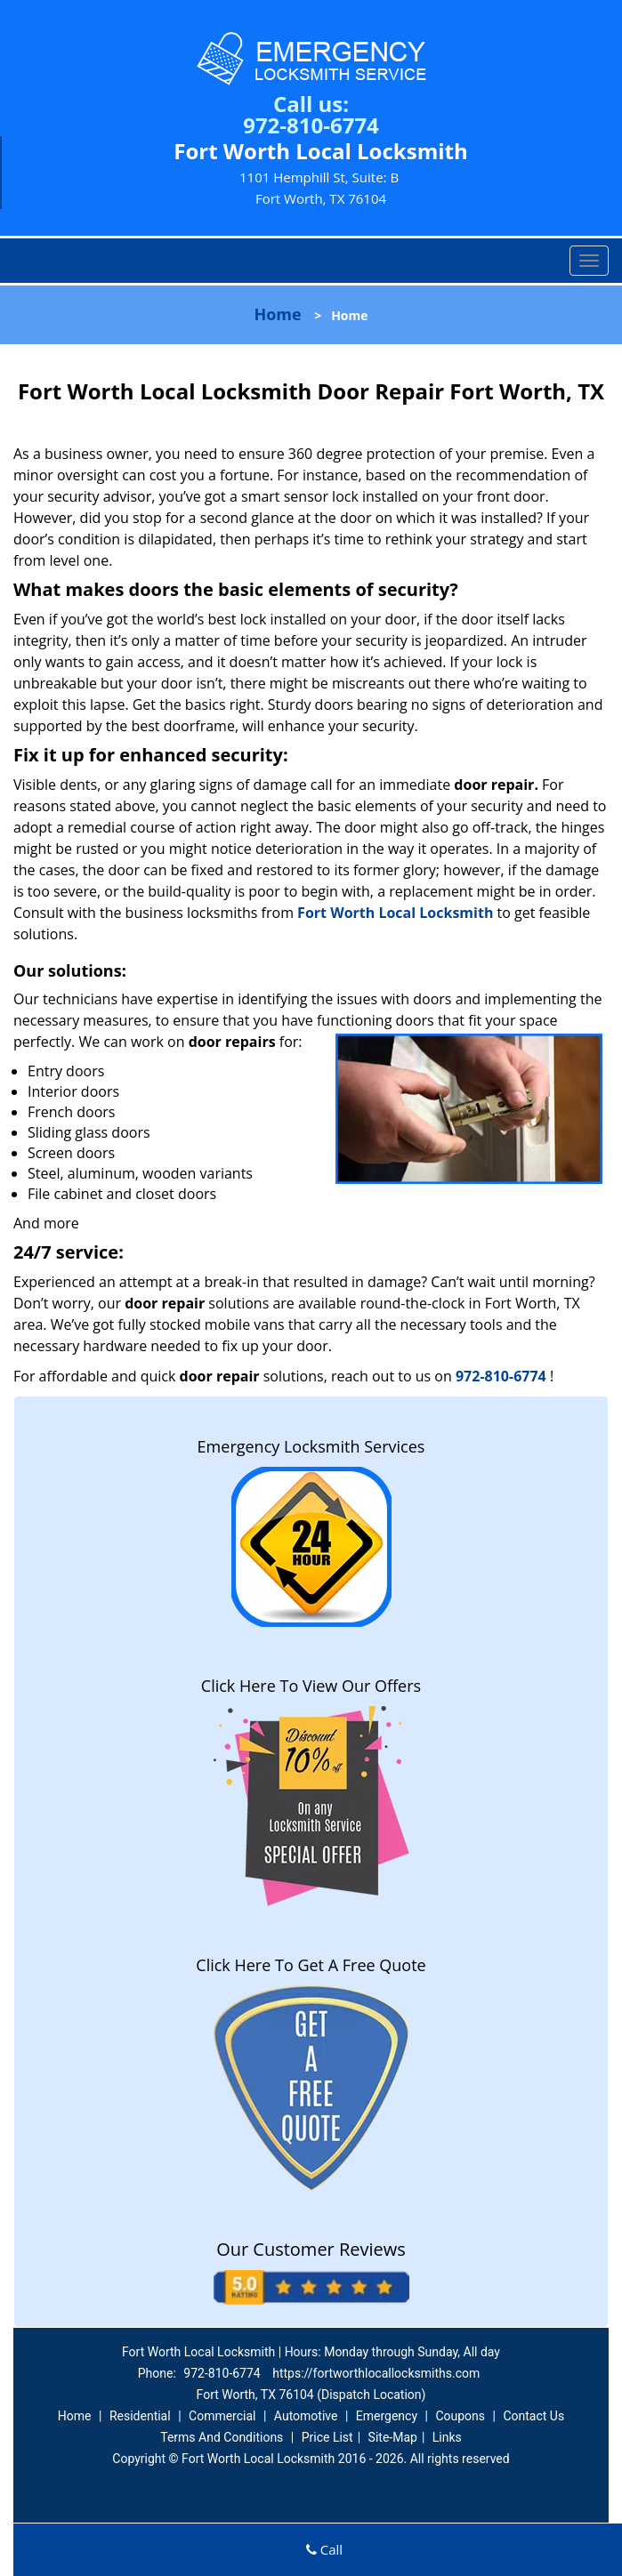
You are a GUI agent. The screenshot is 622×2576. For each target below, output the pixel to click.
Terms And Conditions (221, 2437)
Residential (140, 2416)
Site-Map (392, 2437)
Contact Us (533, 2416)
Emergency (386, 2416)
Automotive (306, 2416)
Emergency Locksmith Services (311, 1446)
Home (277, 314)
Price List (327, 2437)
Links (447, 2437)
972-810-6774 (311, 125)
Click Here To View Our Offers (311, 1685)
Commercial (222, 2416)
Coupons (460, 2416)
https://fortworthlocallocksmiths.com (376, 2373)
